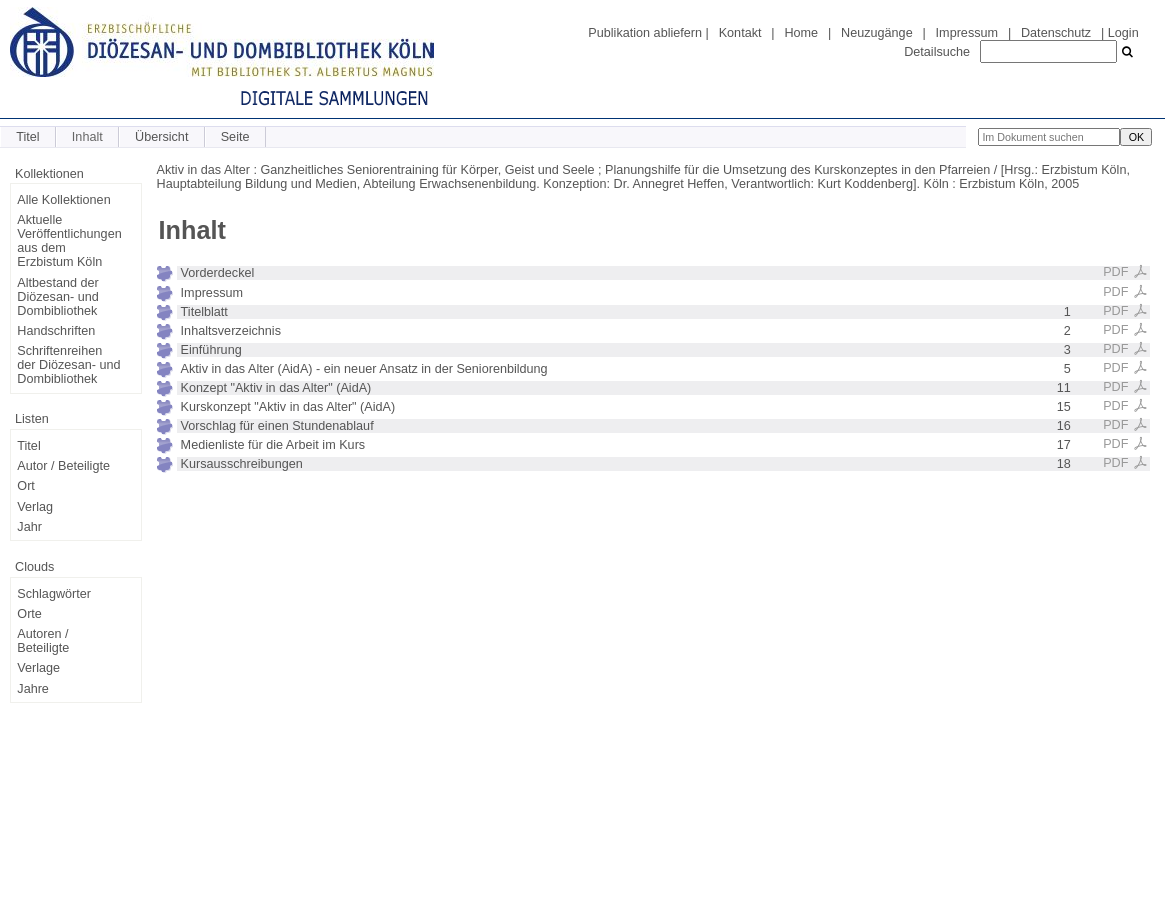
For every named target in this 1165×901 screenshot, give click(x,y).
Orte (29, 614)
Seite (235, 137)
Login (1123, 33)
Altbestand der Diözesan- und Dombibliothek (57, 297)
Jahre (33, 689)
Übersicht (161, 137)
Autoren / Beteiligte (43, 641)
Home (801, 33)
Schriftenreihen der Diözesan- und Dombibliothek (68, 365)
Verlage (38, 668)
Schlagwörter (54, 594)
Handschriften (56, 331)
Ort (26, 486)
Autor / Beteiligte (63, 466)
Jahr (29, 527)
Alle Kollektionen (63, 200)
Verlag (35, 507)
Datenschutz (1056, 33)
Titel (27, 137)
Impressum (967, 33)
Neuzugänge (877, 33)
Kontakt (740, 33)
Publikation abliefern (645, 33)
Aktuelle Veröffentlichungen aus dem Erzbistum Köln (69, 241)
